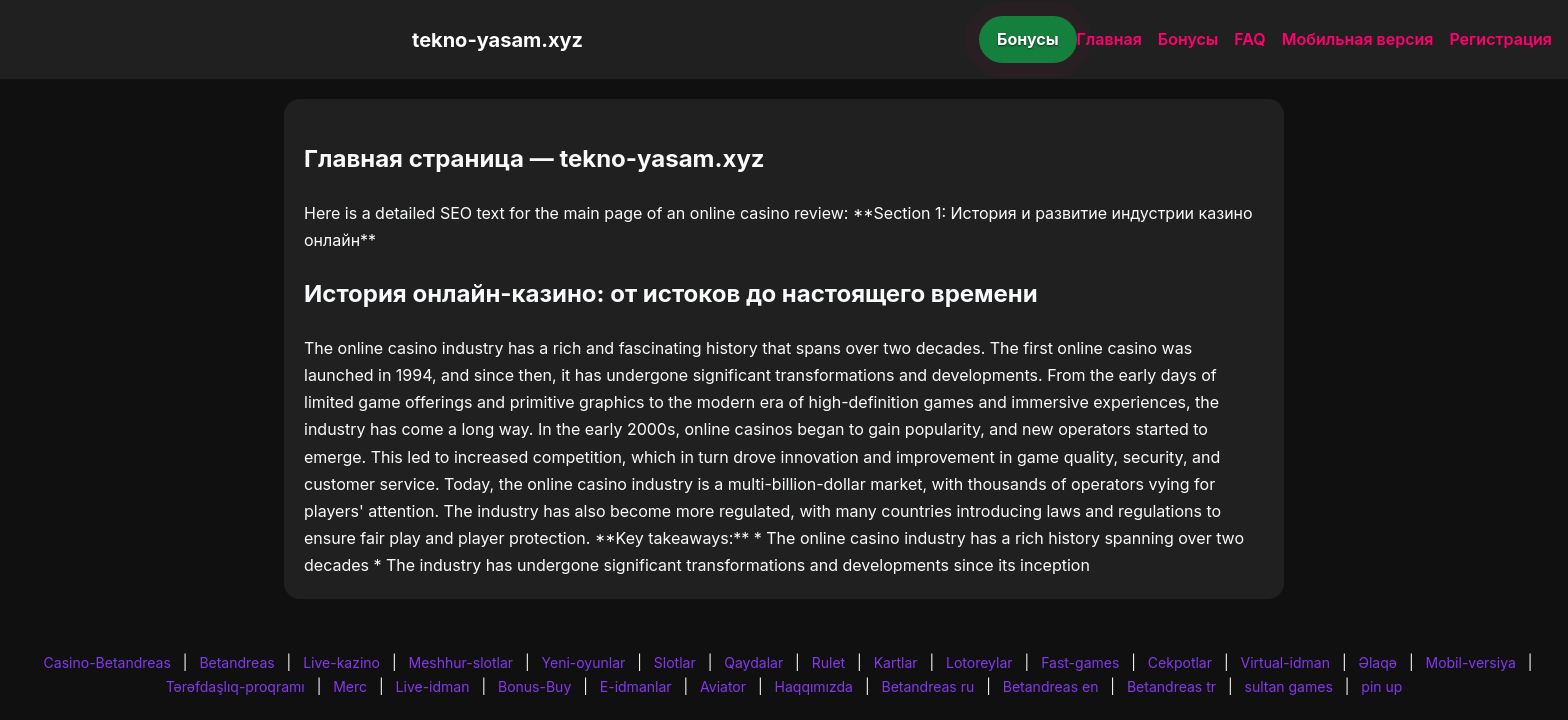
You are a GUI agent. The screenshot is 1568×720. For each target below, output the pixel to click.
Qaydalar (753, 662)
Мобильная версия (1358, 39)
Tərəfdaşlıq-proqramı (235, 686)
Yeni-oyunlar (584, 662)
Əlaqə (1378, 662)
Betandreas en (1051, 686)
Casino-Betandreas (107, 662)
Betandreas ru (928, 686)
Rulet (828, 662)
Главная (1109, 39)
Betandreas (236, 662)
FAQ (1249, 39)
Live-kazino (341, 662)
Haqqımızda (814, 686)
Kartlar (896, 662)
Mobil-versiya (1470, 662)
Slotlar (675, 662)
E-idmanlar (636, 686)
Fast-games (1080, 662)
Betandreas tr (1171, 686)
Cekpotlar (1180, 662)
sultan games (1289, 686)
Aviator (723, 686)
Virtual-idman (1285, 662)
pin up (1381, 686)
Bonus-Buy (534, 686)
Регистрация (1500, 39)
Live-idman (433, 686)
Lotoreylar (979, 662)
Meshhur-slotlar (461, 662)
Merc (350, 686)
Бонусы (1028, 39)
